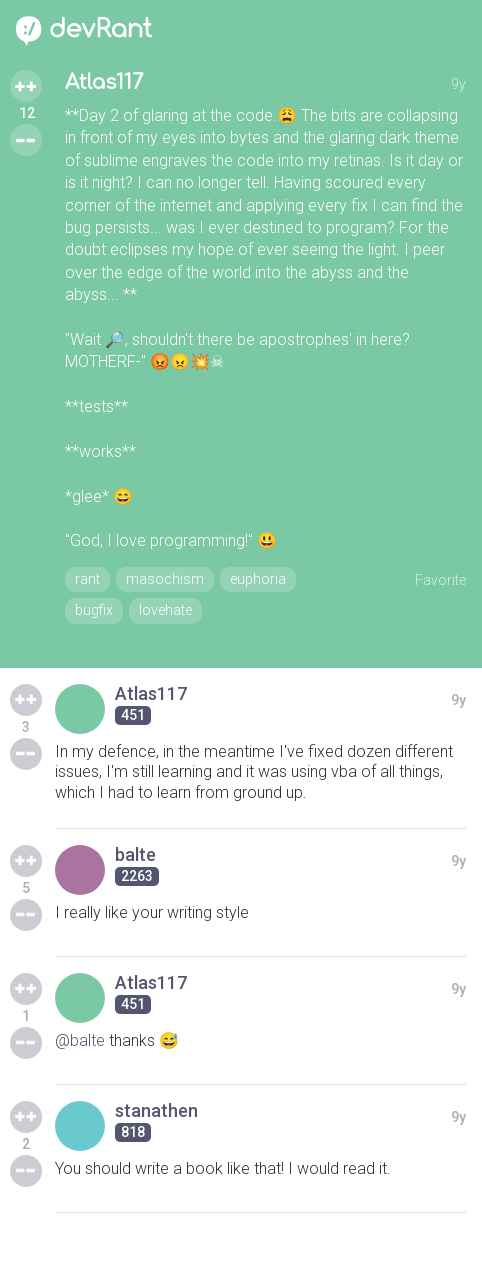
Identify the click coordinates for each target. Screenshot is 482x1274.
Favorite (440, 580)
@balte (80, 1040)
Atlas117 (104, 82)
